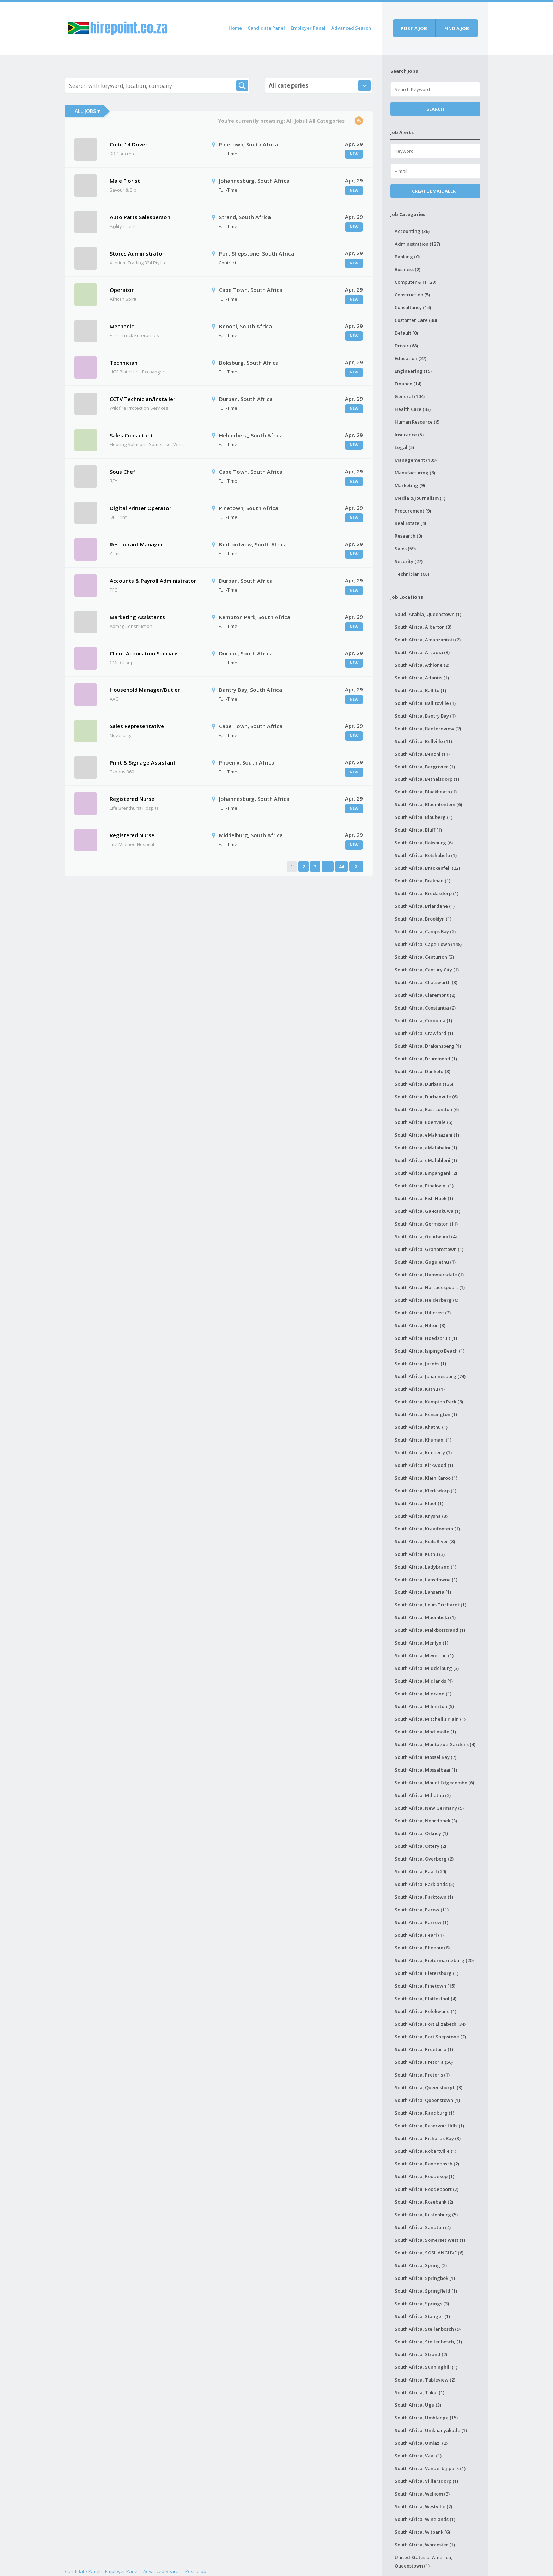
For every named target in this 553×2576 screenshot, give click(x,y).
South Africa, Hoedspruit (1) (426, 1338)
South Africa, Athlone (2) (422, 665)
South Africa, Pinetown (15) (425, 1986)
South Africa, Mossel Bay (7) (425, 1757)
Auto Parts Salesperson (140, 217)
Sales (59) (405, 548)
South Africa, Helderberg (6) (426, 1300)
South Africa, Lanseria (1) (423, 1592)
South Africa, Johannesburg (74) (430, 1376)
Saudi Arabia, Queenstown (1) (428, 614)
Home (235, 28)
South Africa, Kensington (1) (426, 1414)
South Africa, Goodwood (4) (426, 1236)
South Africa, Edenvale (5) (423, 1122)
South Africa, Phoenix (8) (422, 1948)
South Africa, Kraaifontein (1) (427, 1529)
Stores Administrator (137, 253)
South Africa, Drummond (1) (426, 1058)
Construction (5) (412, 295)
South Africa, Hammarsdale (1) (429, 1274)
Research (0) (408, 536)
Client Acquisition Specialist (145, 653)
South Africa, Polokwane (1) (425, 2011)
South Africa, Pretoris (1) (422, 2075)
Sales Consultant (131, 435)
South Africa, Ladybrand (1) (425, 1567)
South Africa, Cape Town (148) (428, 944)
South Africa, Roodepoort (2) (426, 2189)
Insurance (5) (409, 434)
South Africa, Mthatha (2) (423, 1795)
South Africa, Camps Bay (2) (425, 931)
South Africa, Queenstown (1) (427, 2100)
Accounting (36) (412, 231)
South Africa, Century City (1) (427, 969)
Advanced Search (351, 28)
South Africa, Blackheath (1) (426, 792)
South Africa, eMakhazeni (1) (427, 1135)
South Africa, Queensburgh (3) (428, 2087)
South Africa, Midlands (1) (424, 1681)
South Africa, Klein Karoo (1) (426, 1478)
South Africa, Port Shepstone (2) (430, 2036)
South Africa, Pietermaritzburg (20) (434, 1960)
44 (341, 866)
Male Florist (125, 180)
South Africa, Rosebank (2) (424, 2202)
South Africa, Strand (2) (421, 2354)
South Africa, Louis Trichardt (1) (430, 1604)
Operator (122, 289)
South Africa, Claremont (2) (425, 995)
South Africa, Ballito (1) (420, 690)
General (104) (410, 396)
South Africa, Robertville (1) (425, 2151)
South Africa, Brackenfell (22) (427, 868)
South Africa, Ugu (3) (418, 2405)
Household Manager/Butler (145, 689)
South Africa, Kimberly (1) (423, 1452)
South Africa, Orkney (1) (421, 1833)
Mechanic (122, 326)
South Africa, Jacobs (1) (420, 1363)
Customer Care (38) (416, 320)
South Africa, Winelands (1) (425, 2519)
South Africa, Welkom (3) (422, 2494)
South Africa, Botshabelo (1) (426, 855)
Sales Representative (137, 726)
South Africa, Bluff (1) (418, 830)
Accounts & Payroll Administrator (153, 580)
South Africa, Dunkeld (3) (422, 1071)
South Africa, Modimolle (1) (425, 1732)
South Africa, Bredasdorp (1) (426, 893)
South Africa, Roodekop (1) (424, 2176)
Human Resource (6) (417, 422)
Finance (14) (408, 384)
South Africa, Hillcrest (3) (423, 1313)
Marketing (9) (410, 485)
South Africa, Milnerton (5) (424, 1706)
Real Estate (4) (410, 523)
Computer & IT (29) (415, 282)
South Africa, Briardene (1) (425, 906)
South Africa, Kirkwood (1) (424, 1465)
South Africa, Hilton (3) (420, 1325)
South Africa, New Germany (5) (429, 1808)
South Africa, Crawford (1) (424, 1033)
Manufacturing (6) (415, 472)
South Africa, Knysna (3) (421, 1516)
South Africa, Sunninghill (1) (426, 2367)
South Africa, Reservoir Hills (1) (429, 2125)
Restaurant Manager (136, 544)
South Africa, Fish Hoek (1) (424, 1198)
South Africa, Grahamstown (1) (429, 1249)
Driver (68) (406, 345)
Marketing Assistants (137, 617)
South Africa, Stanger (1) (422, 2316)
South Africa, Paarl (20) (420, 1871)
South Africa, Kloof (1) (419, 1503)
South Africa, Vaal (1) (418, 2455)
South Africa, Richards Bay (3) (428, 2138)
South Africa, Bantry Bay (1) (425, 716)
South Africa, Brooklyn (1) (423, 919)
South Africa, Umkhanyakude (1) (431, 2430)
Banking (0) (407, 256)
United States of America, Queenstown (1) (423, 2561)
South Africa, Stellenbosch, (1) (428, 2341)
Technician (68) (412, 574)
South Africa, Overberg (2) (424, 1859)
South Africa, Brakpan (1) (422, 880)
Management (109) (416, 460)
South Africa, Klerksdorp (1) (425, 1490)
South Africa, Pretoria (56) (424, 2062)
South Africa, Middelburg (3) (427, 1668)
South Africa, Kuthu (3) (420, 1554)
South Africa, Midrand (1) (423, 1693)
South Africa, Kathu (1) (420, 1389)
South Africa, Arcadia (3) (422, 652)
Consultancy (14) (413, 307)
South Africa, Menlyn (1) (421, 1643)
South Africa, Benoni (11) (422, 754)
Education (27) (410, 358)
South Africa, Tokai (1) (419, 2392)
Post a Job (195, 2571)
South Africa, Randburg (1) (424, 2113)
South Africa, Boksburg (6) (424, 842)
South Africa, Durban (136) (424, 1084)
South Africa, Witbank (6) (422, 2532)
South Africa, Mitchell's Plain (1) (430, 1719)
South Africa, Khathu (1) (421, 1427)
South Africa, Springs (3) (422, 2303)
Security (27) (409, 561)
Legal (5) (404, 447)
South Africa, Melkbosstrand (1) (430, 1630)
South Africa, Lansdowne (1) (426, 1579)
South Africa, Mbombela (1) (425, 1617)
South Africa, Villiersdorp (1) (426, 2481)
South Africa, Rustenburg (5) (426, 2214)
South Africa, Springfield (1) (426, 2291)
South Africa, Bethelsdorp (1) (427, 779)
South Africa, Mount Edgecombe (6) (434, 1782)
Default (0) (406, 333)
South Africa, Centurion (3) (424, 957)
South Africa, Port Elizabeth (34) (430, 2024)
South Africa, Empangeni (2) (426, 1173)
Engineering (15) (413, 371)
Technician (124, 362)
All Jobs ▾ (87, 111)
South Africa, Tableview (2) (425, 2380)
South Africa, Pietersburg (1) (426, 1973)
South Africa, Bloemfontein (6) (428, 804)
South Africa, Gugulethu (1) (425, 1262)
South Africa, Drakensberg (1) (428, 1046)
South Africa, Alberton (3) (423, 627)
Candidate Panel (266, 28)
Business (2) (407, 269)
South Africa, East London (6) (427, 1109)
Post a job (414, 28)
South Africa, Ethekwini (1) (424, 1185)
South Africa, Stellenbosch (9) (428, 2329)
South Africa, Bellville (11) (423, 741)
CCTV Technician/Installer (142, 398)
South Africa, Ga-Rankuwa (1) (427, 1211)
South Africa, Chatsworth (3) (426, 982)
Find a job (456, 28)
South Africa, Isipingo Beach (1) (429, 1351)
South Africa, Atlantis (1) (422, 678)
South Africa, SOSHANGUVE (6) (429, 2252)
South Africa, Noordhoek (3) (426, 1820)
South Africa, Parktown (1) (424, 1897)
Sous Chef (122, 471)
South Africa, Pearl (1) (419, 1935)
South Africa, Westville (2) (423, 2506)
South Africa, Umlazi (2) (421, 2443)
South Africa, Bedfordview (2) (428, 728)
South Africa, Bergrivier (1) (425, 766)
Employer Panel (308, 28)
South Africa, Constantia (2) (425, 1008)
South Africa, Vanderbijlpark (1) (430, 2468)
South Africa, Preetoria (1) (424, 2049)
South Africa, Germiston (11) (426, 1224)
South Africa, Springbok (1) (425, 2278)
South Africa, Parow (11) (422, 1909)
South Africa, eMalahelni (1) (426, 1147)
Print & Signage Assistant (143, 762)
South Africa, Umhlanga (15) (426, 2417)
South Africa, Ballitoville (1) (425, 703)
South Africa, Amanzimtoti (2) (428, 639)
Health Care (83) (413, 409)
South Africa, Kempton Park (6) (429, 1401)
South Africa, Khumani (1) (423, 1440)
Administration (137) (417, 244)
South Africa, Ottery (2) (420, 1846)
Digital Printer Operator (140, 507)
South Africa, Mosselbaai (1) (426, 1770)
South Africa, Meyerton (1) (424, 1655)
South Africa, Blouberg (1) (423, 817)
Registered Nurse (132, 798)
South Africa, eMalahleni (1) (426, 1160)
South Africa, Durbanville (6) (426, 1097)
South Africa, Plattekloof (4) (425, 1998)
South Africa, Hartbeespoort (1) (430, 1287)
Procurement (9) (413, 511)
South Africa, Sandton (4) (423, 2227)
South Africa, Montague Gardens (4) (435, 1744)
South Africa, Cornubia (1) (423, 1020)
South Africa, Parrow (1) (421, 1922)
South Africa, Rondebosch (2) (427, 2164)
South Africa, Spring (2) (421, 2265)
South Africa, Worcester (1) (425, 2544)
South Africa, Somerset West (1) (430, 2240)
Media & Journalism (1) (420, 498)
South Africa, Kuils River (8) (425, 1541)
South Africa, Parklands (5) (424, 1884)
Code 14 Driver (128, 144)
